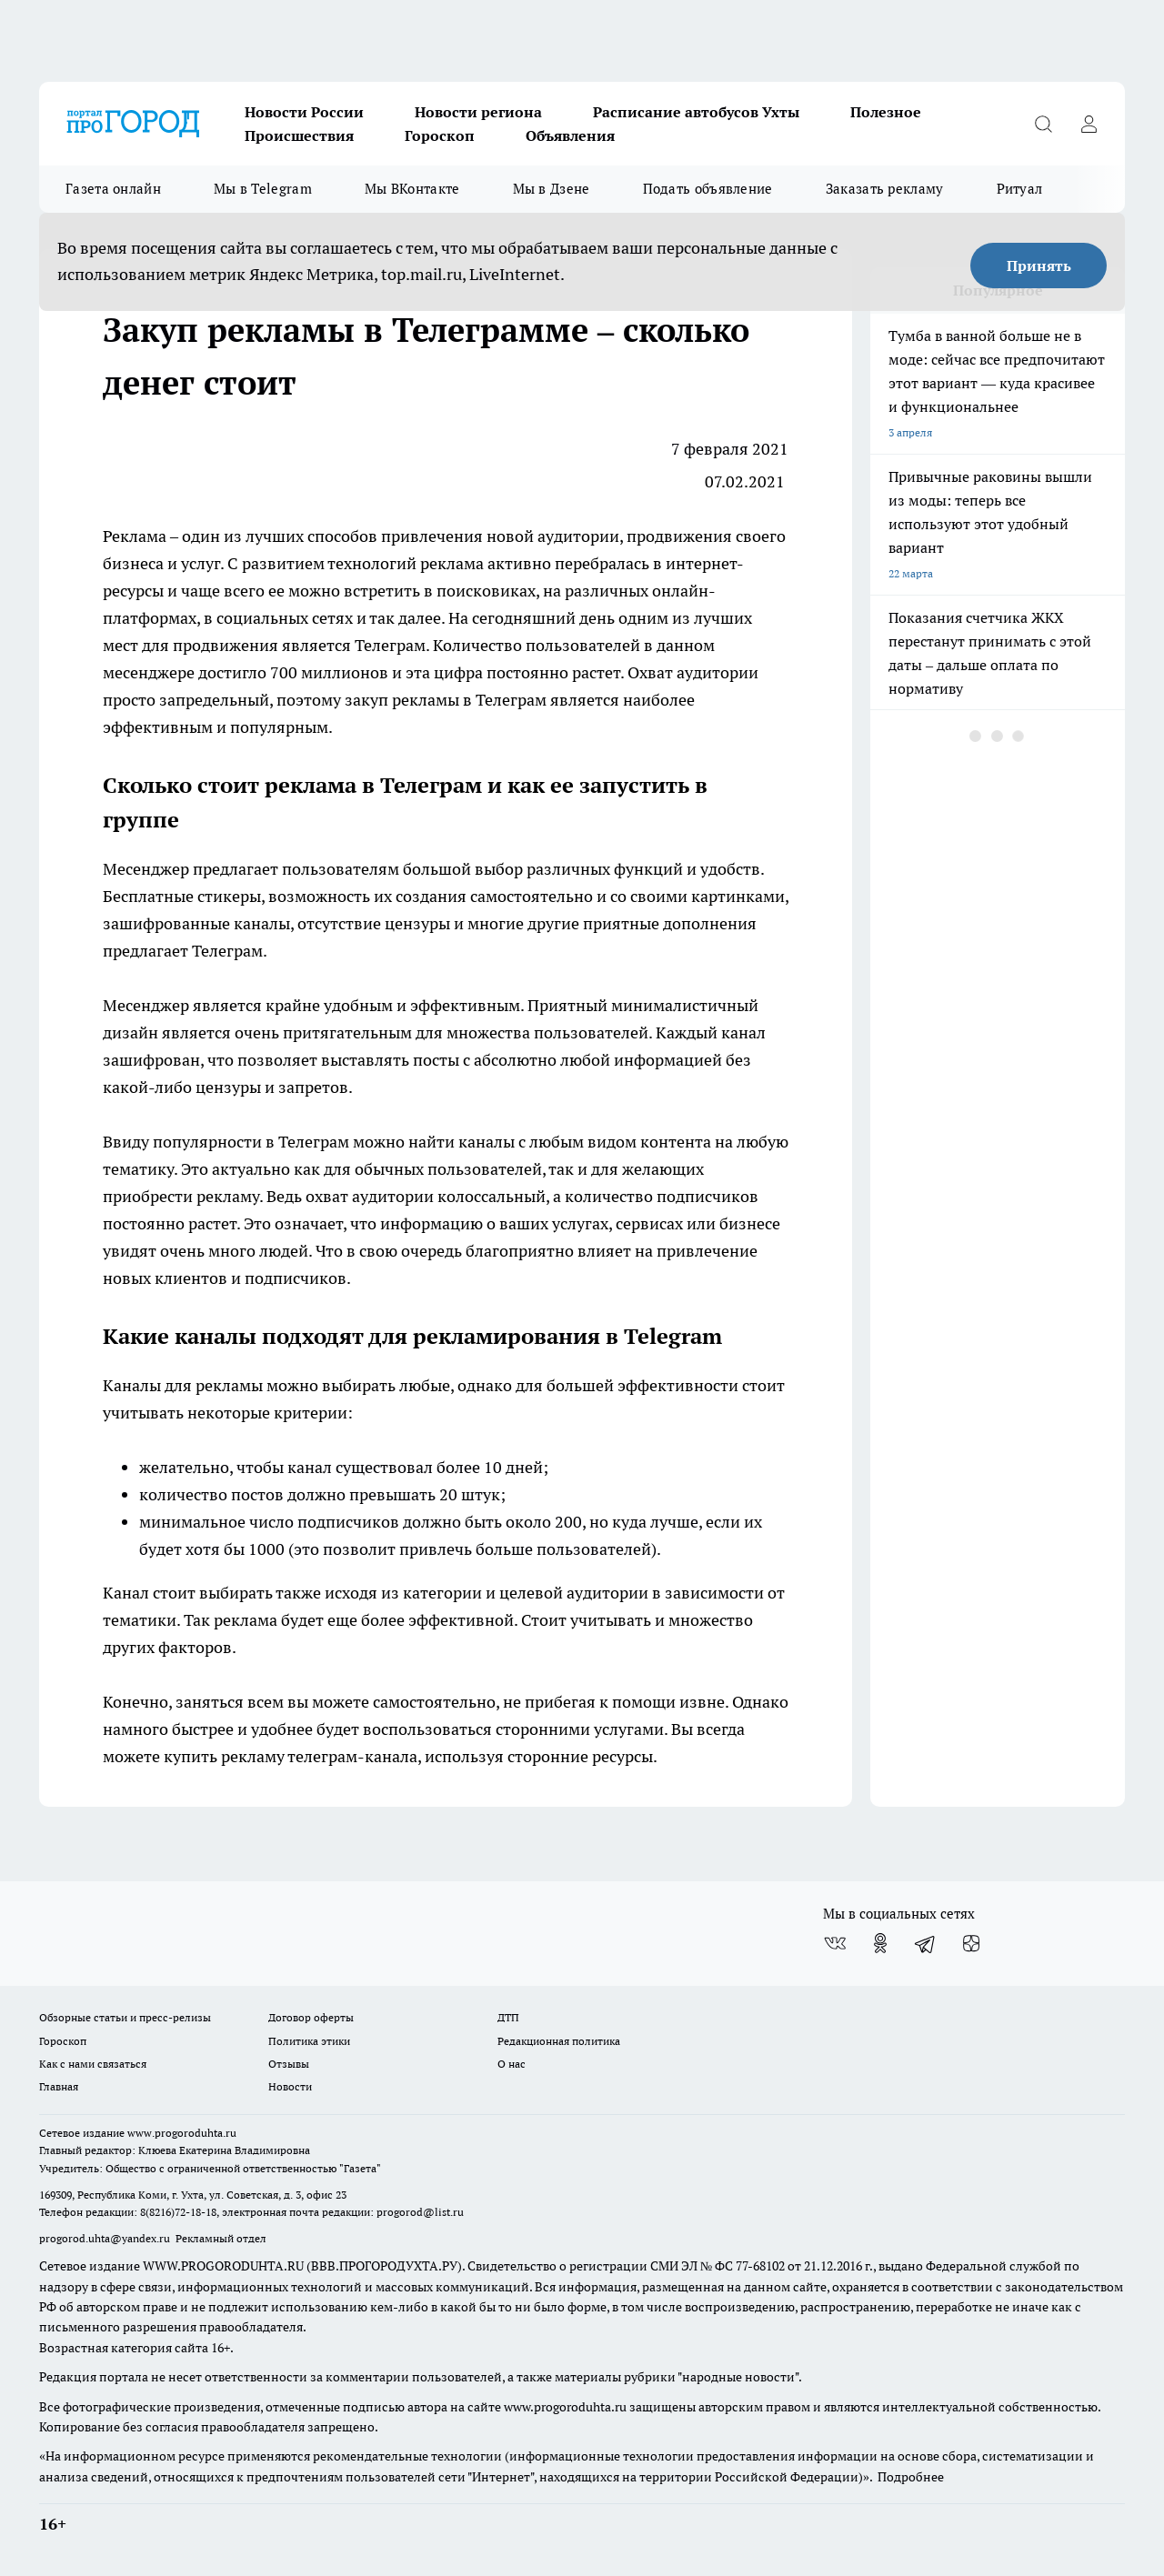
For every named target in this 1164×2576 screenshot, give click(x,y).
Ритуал (1020, 188)
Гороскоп (440, 135)
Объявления (570, 135)
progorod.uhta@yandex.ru (106, 2238)
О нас (511, 2063)
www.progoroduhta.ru (181, 2133)
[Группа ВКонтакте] (835, 1943)
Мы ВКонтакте (412, 188)
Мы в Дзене (551, 188)
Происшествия (299, 135)
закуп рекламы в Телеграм (444, 699)
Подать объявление (708, 188)
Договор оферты (311, 2017)
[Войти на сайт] (1088, 123)
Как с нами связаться (92, 2063)
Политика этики (309, 2041)
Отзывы (288, 2063)
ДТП (508, 2017)
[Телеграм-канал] (925, 1943)
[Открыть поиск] (1043, 123)
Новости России (304, 112)
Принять (1039, 265)
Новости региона (478, 112)
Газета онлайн (113, 188)
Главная (58, 2086)
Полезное (885, 112)
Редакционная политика (558, 2041)
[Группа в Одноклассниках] (880, 1943)
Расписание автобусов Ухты (696, 112)
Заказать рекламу (885, 188)
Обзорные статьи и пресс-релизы (125, 2017)
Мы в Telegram (263, 188)
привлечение (707, 1250)
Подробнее (911, 2477)
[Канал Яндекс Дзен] (971, 1943)
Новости (290, 2086)
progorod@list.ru (420, 2212)
